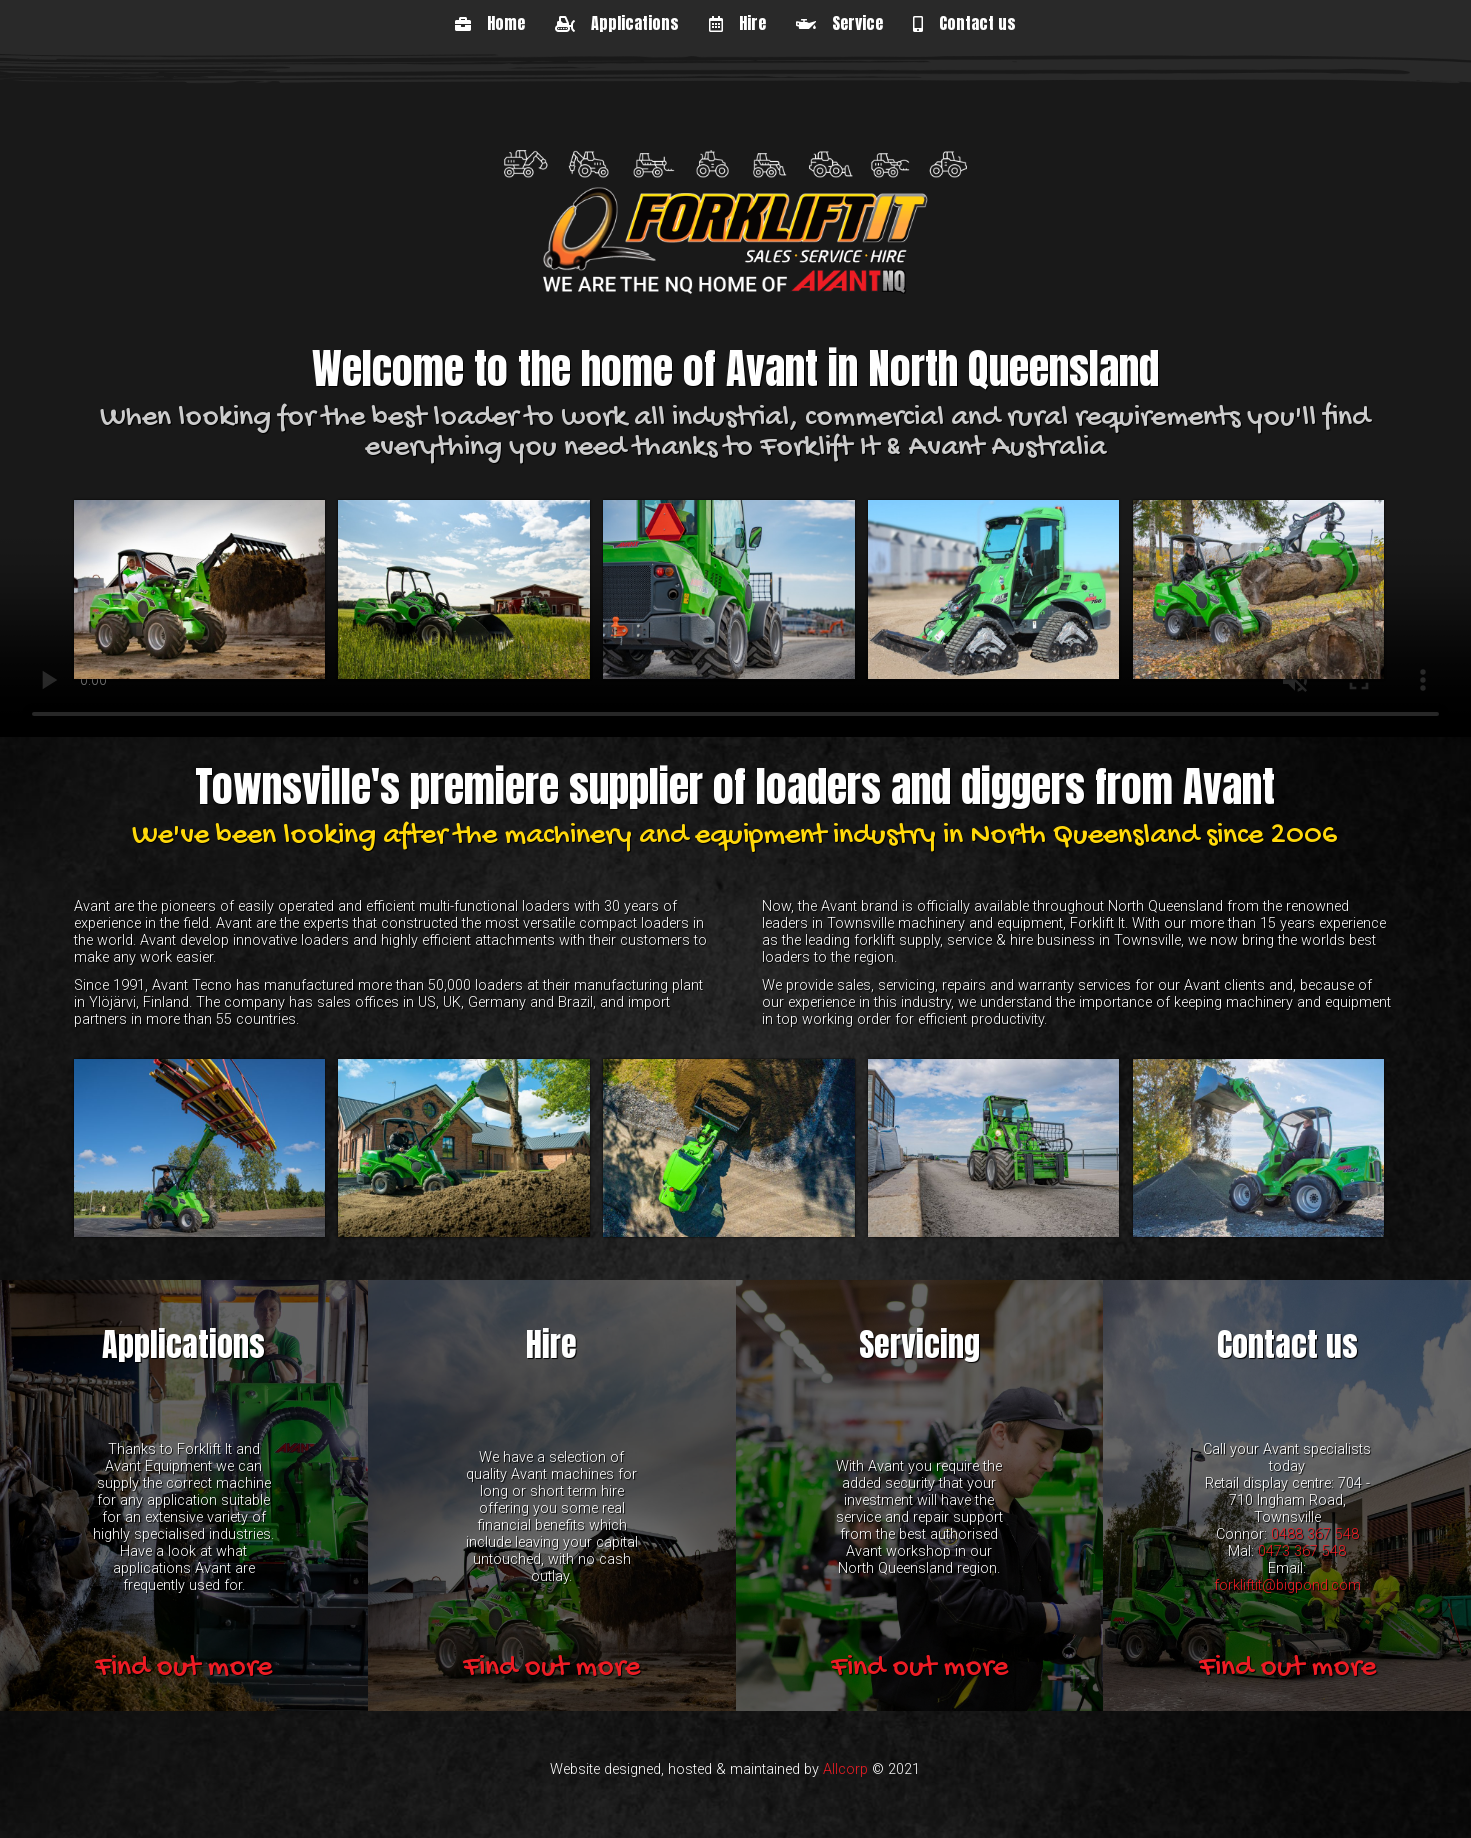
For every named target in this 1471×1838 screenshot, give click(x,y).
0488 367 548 (1315, 1533)
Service (839, 23)
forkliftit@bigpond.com (1287, 1584)
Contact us (964, 23)
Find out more (183, 1667)
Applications (617, 23)
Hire (737, 23)
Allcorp (845, 1769)
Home (490, 23)
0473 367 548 (1302, 1550)
